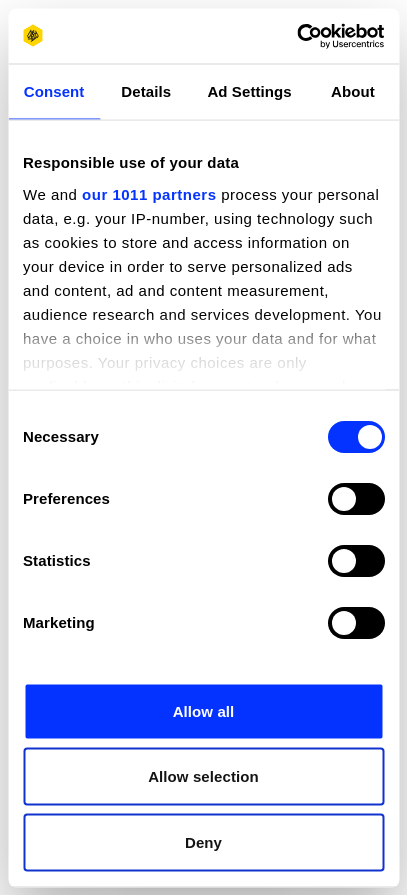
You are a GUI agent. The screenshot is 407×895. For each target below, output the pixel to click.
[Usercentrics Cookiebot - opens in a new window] (296, 36)
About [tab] (353, 91)
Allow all (204, 710)
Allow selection (203, 776)
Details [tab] (146, 91)
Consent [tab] (54, 91)
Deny (203, 841)
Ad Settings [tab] (249, 91)
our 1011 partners (149, 193)
